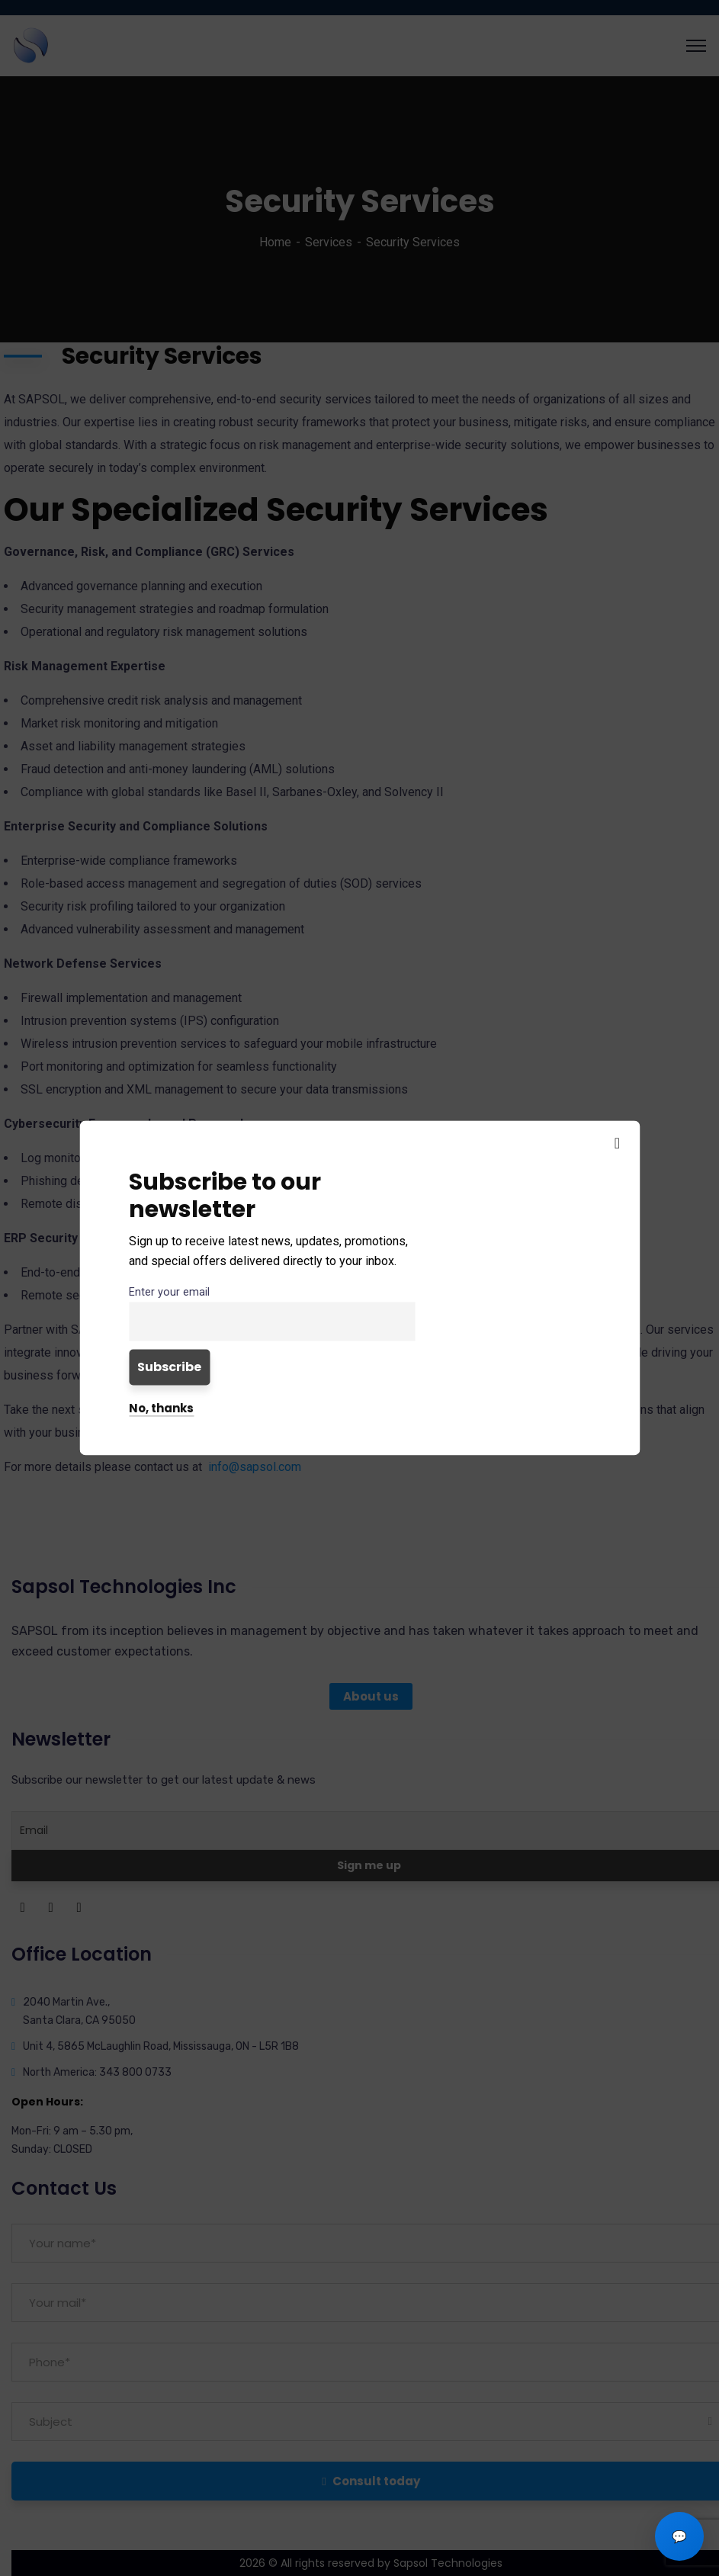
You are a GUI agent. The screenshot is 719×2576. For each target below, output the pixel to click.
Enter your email (169, 1292)
